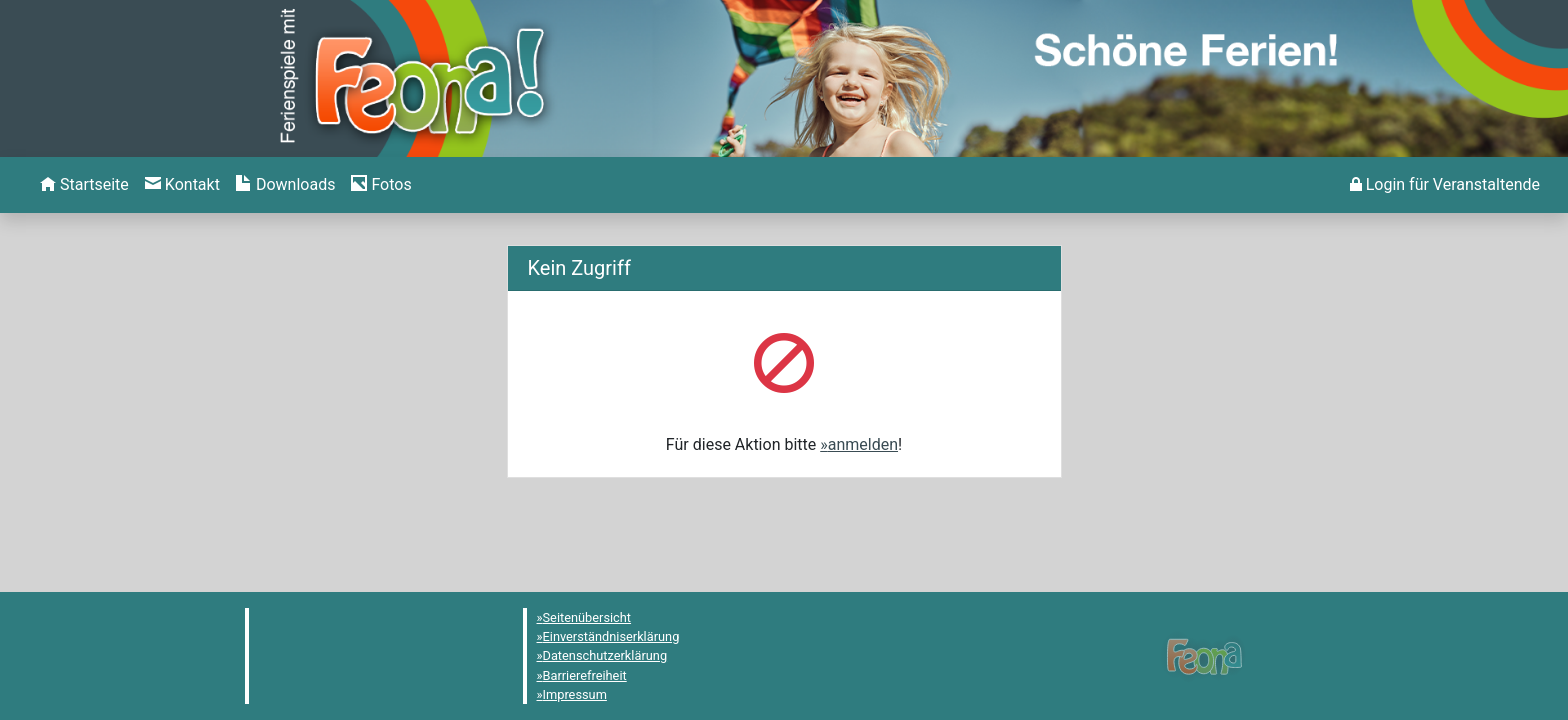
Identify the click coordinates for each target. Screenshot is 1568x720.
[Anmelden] (1445, 185)
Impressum (575, 694)
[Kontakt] (182, 185)
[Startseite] (84, 185)
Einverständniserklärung (611, 636)
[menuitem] (84, 185)
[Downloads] (285, 185)
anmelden (863, 444)
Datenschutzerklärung (605, 655)
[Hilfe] (381, 185)
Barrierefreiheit (585, 675)
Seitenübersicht (587, 617)
